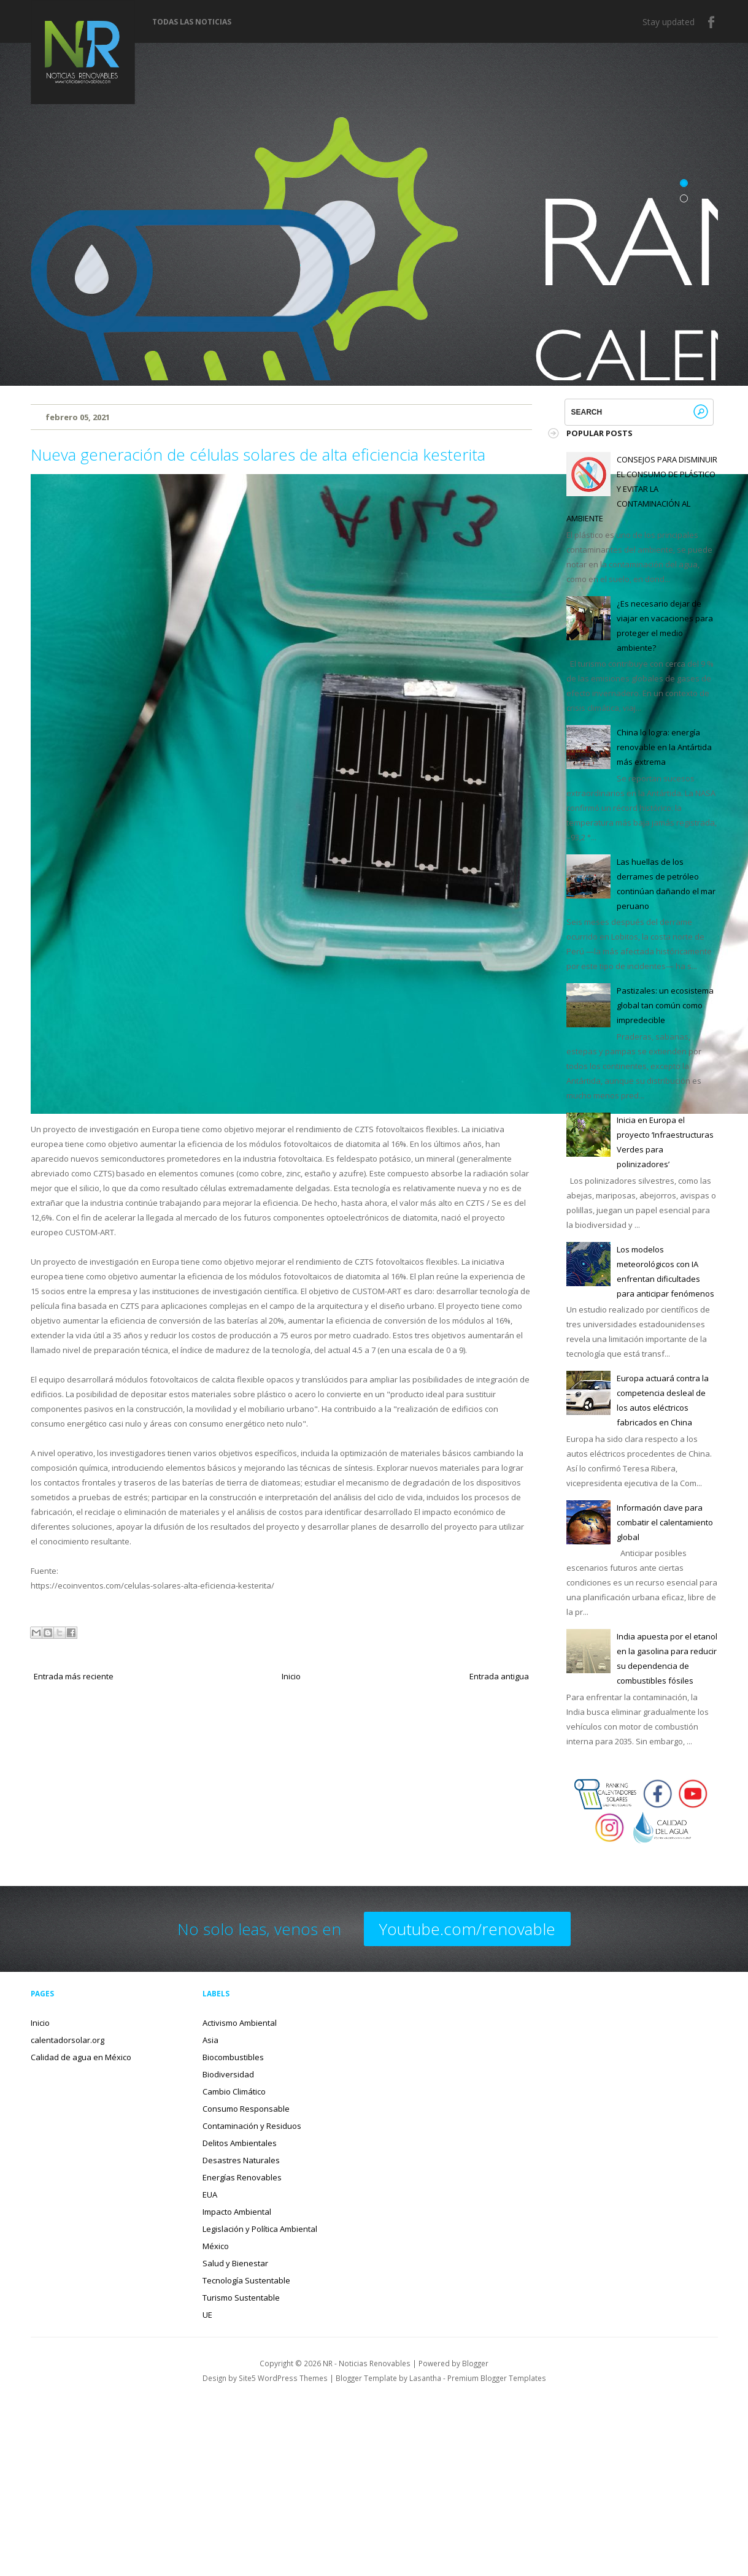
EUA (209, 2194)
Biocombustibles (233, 2057)
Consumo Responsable (246, 2108)
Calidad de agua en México (81, 2057)
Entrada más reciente (74, 1676)
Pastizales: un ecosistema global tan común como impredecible (665, 1005)
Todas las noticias (191, 22)
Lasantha (425, 2378)
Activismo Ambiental (239, 2022)
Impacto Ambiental (236, 2211)
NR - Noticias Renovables (367, 2363)
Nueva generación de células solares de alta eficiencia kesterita (258, 454)
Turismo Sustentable (241, 2297)
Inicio (291, 1676)
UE (207, 2314)
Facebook (712, 22)
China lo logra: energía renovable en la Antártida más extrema (664, 747)
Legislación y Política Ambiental (259, 2228)
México (215, 2246)
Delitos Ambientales (239, 2143)
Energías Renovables (242, 2177)
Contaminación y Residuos (251, 2125)
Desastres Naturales (241, 2160)
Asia (210, 2039)
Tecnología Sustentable (246, 2280)
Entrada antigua (499, 1676)
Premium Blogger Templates (496, 2378)
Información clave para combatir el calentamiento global (665, 1522)
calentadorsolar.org (67, 2039)
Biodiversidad (228, 2074)
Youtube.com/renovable (467, 1929)
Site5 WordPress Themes (283, 2378)
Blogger (475, 2363)
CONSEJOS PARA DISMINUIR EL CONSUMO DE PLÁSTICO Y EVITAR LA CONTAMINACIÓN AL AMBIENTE (641, 489)
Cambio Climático (234, 2091)
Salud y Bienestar (235, 2263)
